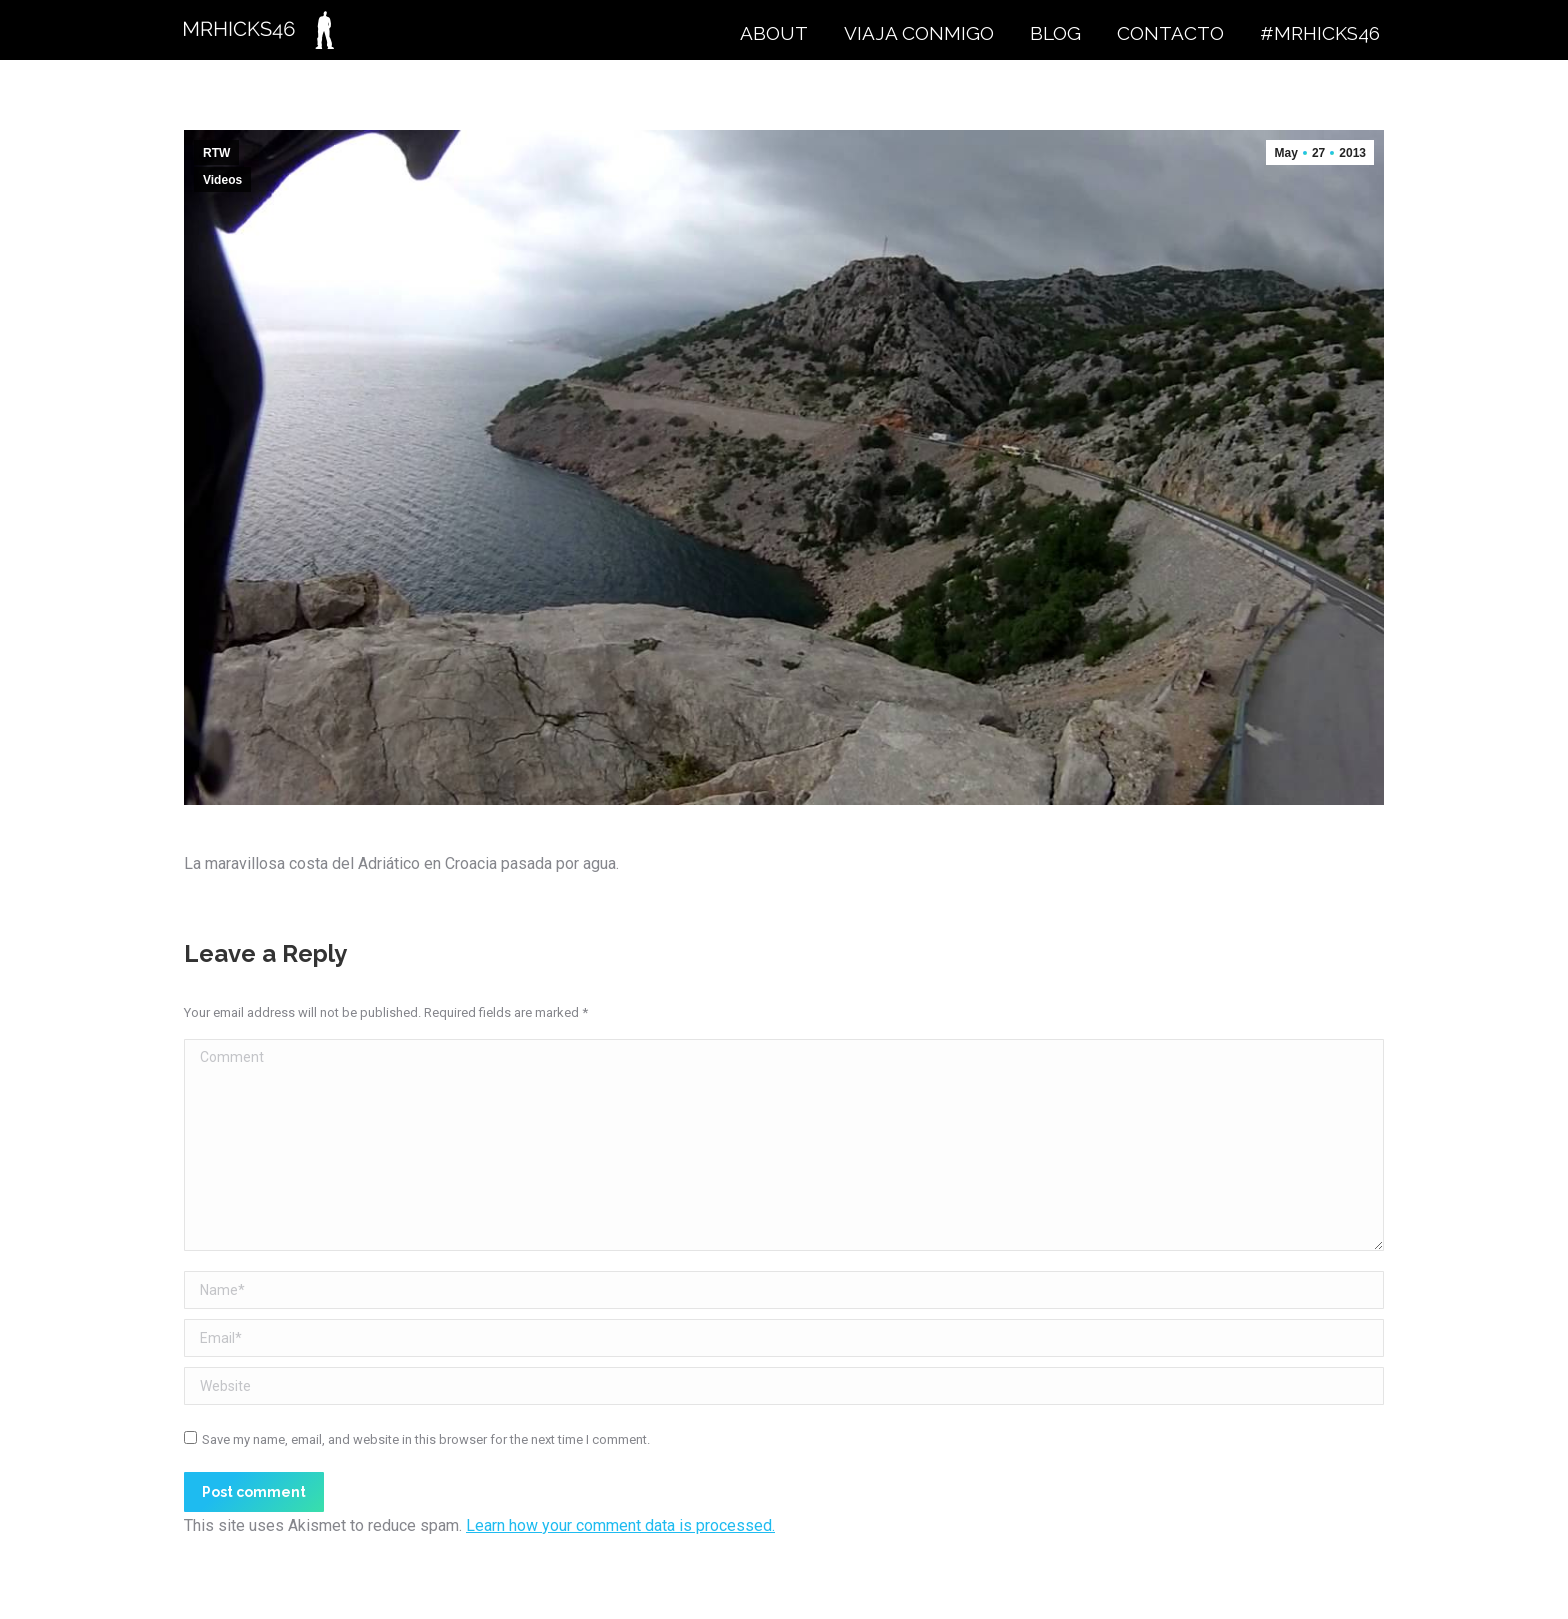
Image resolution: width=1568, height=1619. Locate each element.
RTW (216, 153)
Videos (222, 180)
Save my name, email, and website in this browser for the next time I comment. (426, 1439)
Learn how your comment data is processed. (620, 1525)
